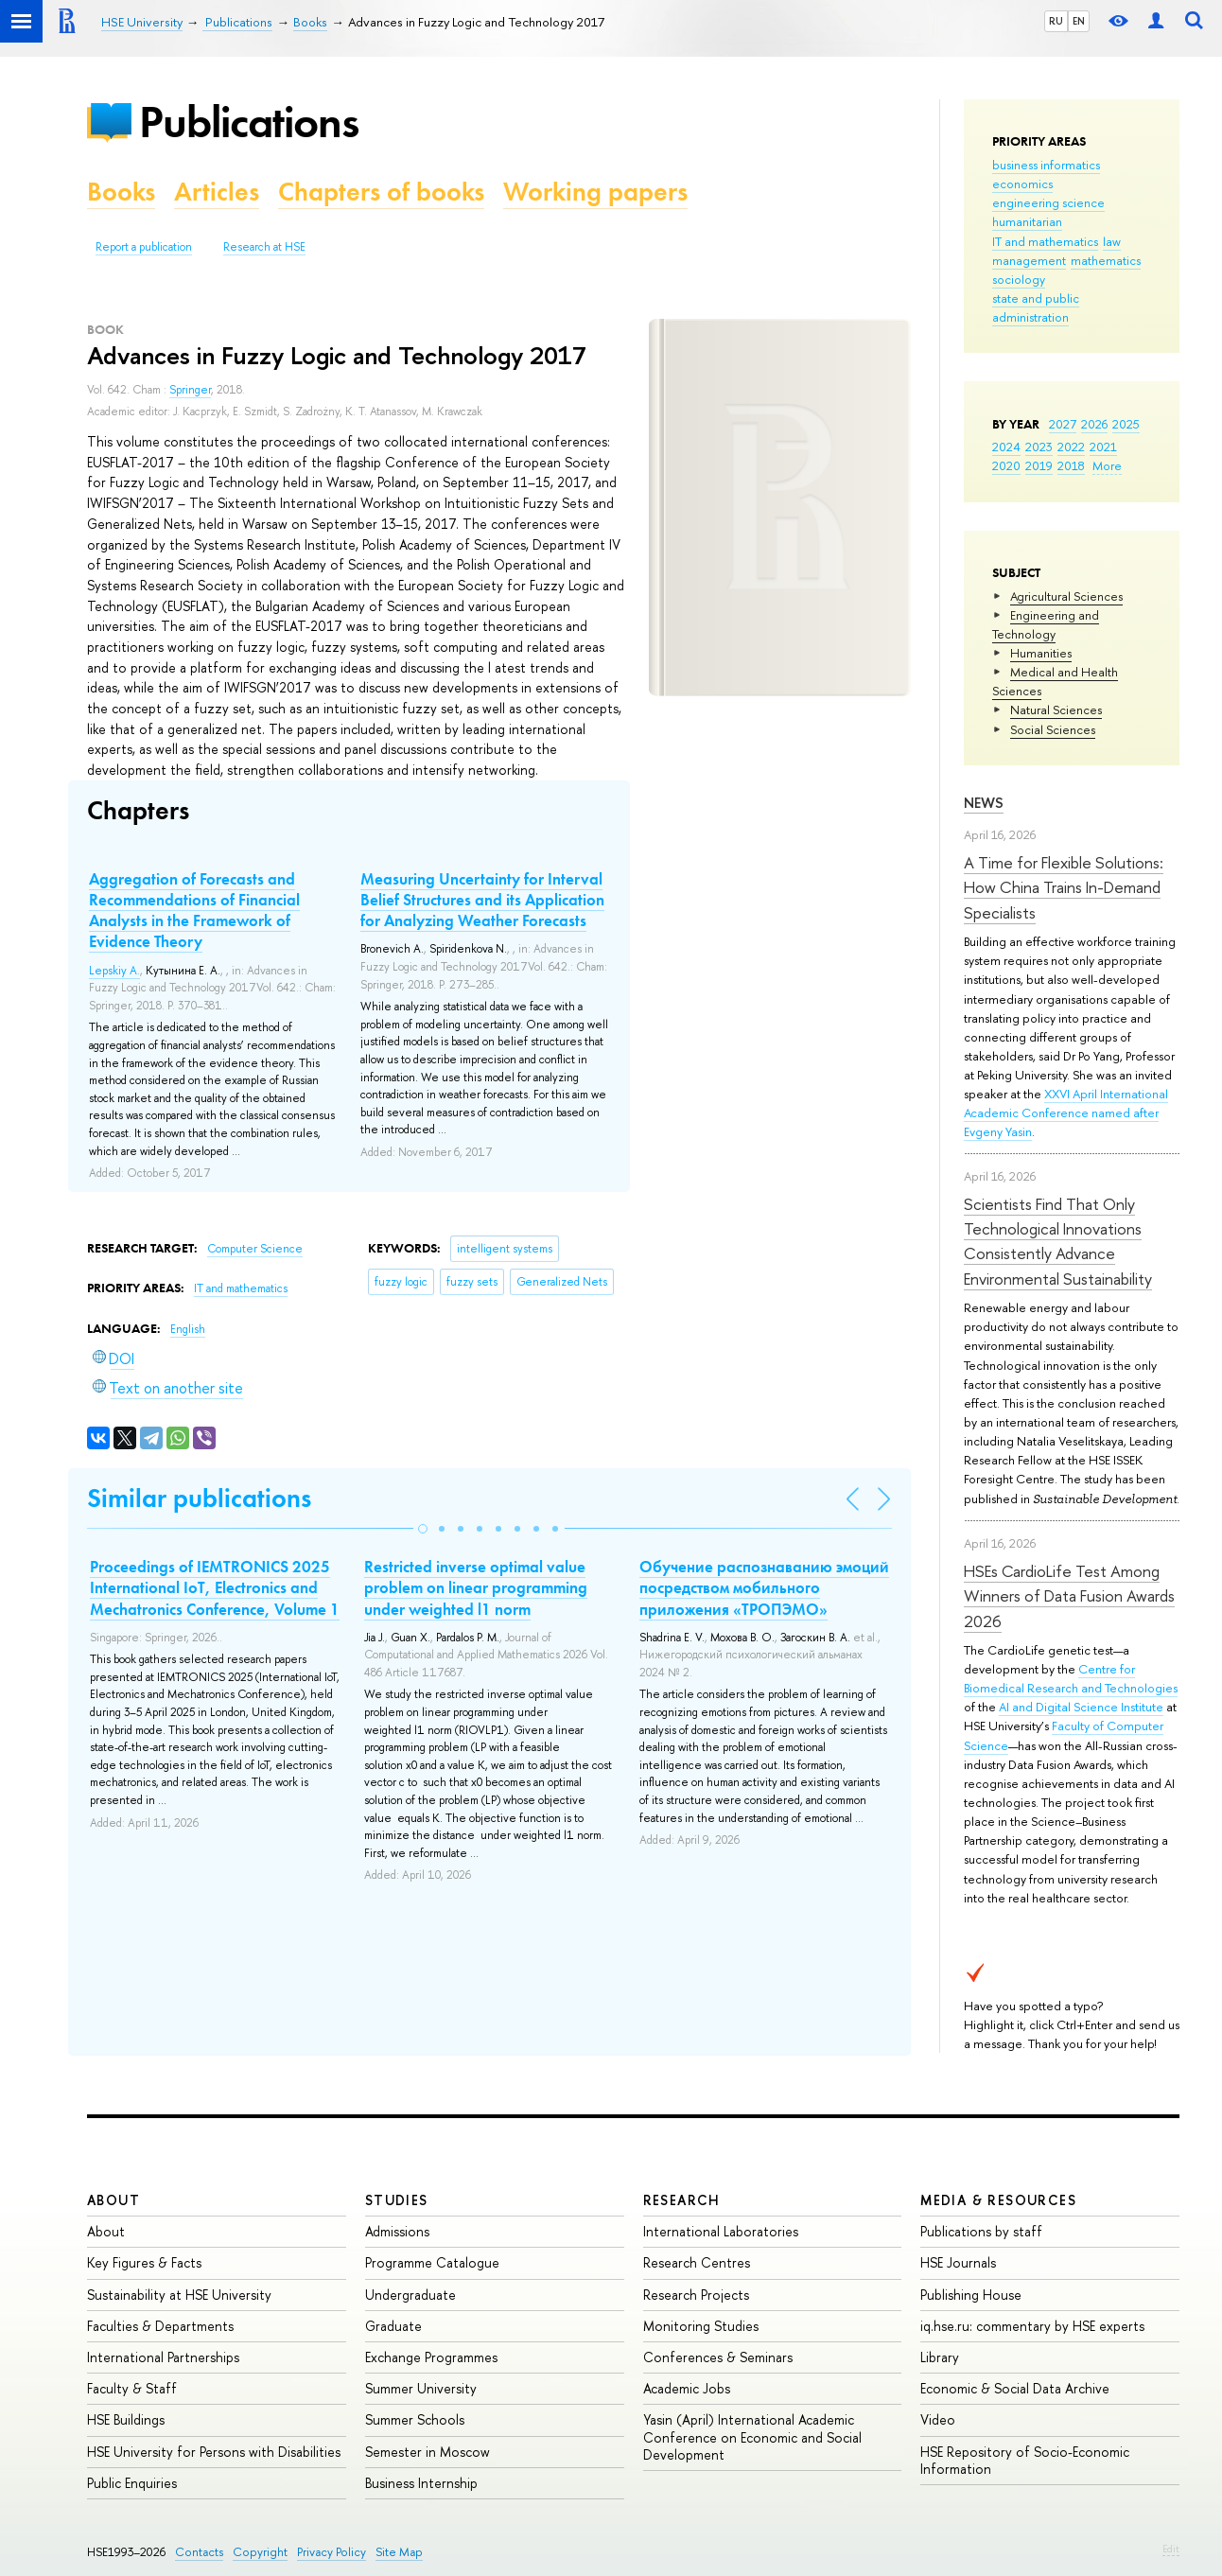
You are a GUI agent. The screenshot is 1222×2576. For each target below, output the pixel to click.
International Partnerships (163, 2357)
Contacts (199, 2552)
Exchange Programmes (431, 2357)
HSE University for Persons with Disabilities (213, 2452)
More (1107, 465)
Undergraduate (410, 2295)
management (1029, 260)
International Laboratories (720, 2231)
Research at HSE (264, 246)
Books (121, 191)
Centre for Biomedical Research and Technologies (1071, 1678)
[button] (422, 1528)
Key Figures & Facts (144, 2262)
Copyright (260, 2552)
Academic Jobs (686, 2388)
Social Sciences (1052, 729)
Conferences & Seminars (718, 2357)
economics (1022, 183)
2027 (1062, 423)
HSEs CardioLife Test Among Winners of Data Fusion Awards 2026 (1069, 1596)
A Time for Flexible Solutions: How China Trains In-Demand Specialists (1063, 887)
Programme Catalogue (432, 2262)
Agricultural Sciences (1066, 596)
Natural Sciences (1056, 709)
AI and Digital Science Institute (1081, 1706)
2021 (1103, 446)
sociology (1018, 279)
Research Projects (696, 2295)
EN (1079, 20)
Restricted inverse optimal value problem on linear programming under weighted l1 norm (475, 1587)
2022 (1071, 446)
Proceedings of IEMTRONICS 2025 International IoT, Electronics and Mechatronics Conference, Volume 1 (215, 1587)
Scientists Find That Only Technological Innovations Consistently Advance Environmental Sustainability (1058, 1241)
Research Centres (696, 2262)
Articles (216, 191)
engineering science (1048, 202)
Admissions (397, 2231)
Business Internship (421, 2483)
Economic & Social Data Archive (1014, 2388)
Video (937, 2419)
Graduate (393, 2326)
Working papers (595, 191)
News (984, 803)
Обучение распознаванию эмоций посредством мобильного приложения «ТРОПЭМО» (764, 1587)
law (1112, 241)
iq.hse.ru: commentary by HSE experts (1032, 2326)
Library (939, 2357)
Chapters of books (381, 191)
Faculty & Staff (132, 2388)
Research (682, 2200)
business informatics (1046, 164)
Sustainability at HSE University (179, 2295)
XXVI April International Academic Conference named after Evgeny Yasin (1066, 1112)
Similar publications (199, 1498)
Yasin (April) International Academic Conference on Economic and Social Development (752, 2436)
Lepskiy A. (114, 970)
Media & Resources (998, 2200)
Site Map (399, 2552)
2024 (1006, 446)
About (113, 2200)
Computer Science (255, 1248)
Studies (396, 2200)
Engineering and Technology (1045, 624)
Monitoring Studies (701, 2326)
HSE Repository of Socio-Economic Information (1024, 2460)
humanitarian (1027, 221)
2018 (1071, 465)
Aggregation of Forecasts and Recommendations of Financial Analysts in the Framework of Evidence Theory (194, 910)
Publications (248, 121)
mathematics (1106, 260)
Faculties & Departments (160, 2326)
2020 (1006, 465)
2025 (1126, 423)
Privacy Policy (331, 2552)
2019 (1039, 465)
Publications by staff (981, 2231)
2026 (1094, 423)
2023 (1039, 446)
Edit (1170, 2548)
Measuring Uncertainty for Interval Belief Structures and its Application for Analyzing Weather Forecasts (482, 899)
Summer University (421, 2388)
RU (1056, 20)
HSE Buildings (126, 2419)
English (187, 1329)
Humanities (1041, 652)
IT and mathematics (1045, 241)
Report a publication (144, 246)
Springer (190, 389)
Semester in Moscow (427, 2452)
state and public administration (1035, 307)
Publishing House (970, 2295)
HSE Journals (958, 2262)
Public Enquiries (132, 2483)
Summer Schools (414, 2419)
